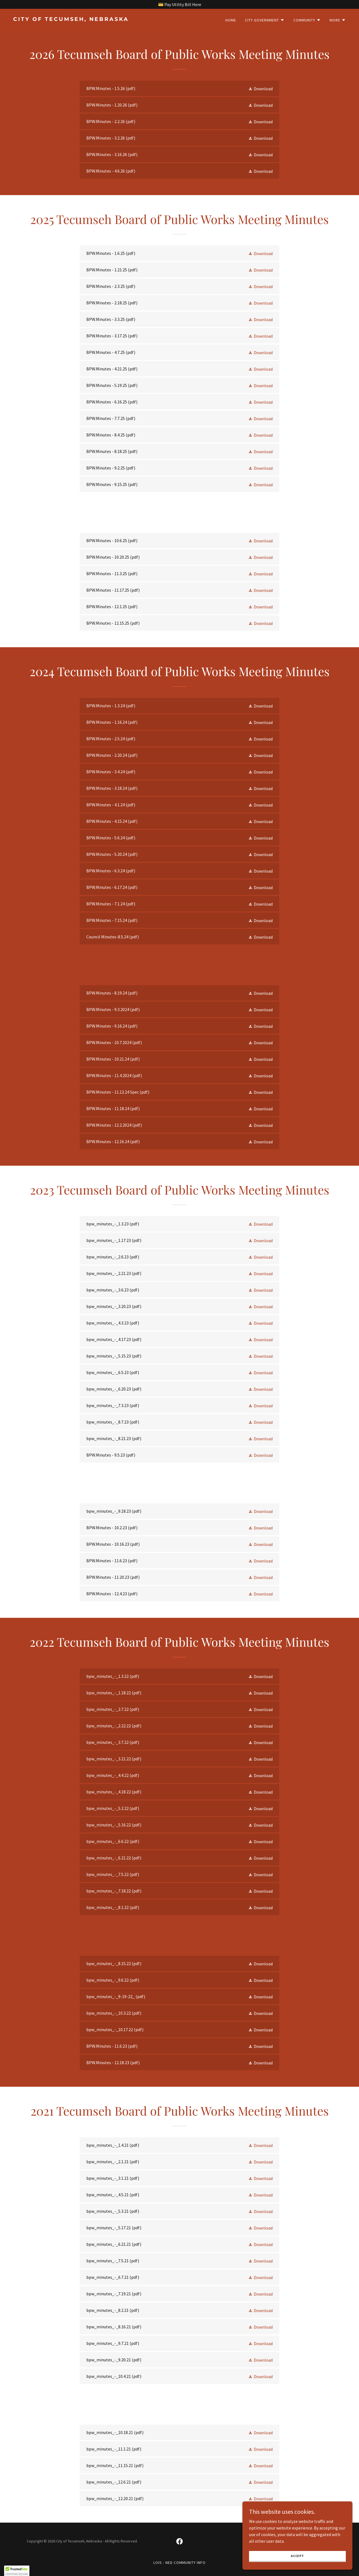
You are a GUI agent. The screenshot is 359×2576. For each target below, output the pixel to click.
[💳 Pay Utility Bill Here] (179, 4)
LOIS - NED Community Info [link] (179, 2562)
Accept (297, 2563)
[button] (265, 20)
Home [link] (230, 20)
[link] (94, 19)
